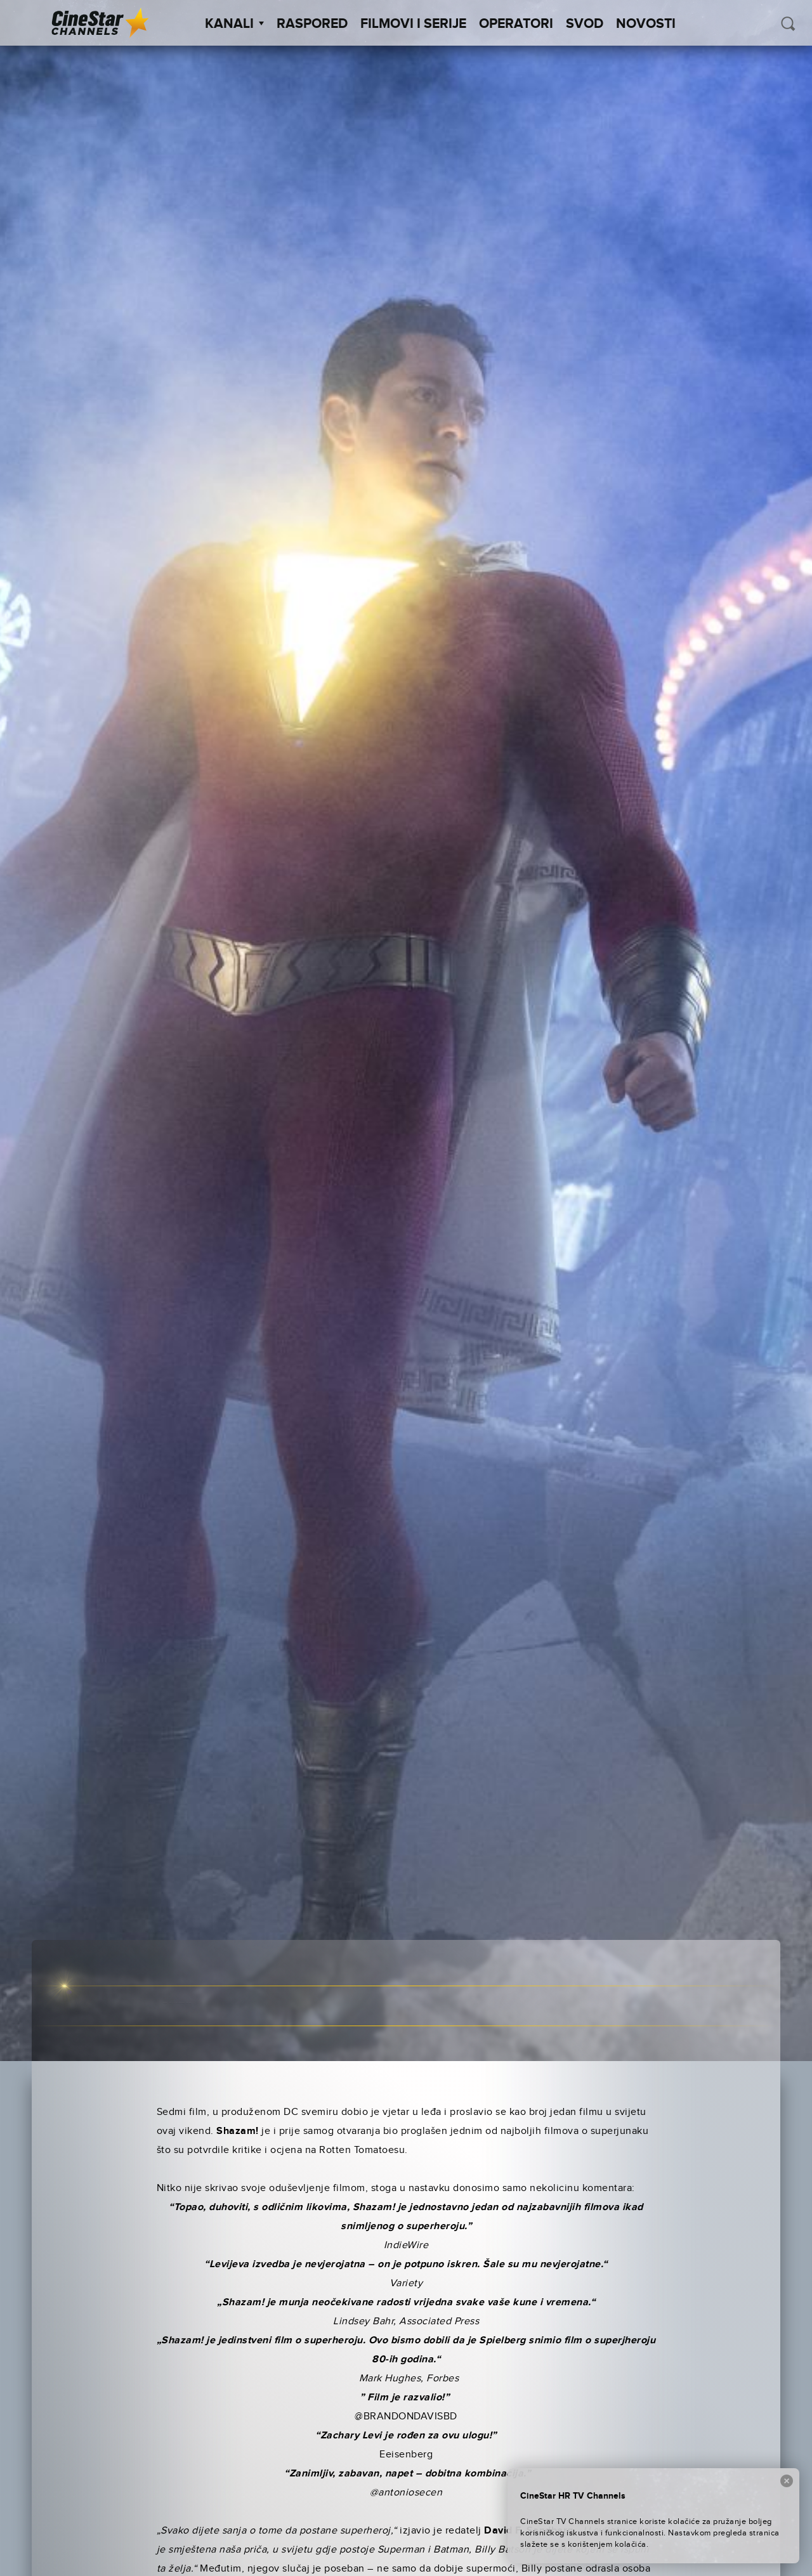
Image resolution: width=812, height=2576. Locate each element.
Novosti (646, 24)
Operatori (516, 24)
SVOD (584, 24)
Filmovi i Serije (413, 24)
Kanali (234, 24)
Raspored (312, 24)
